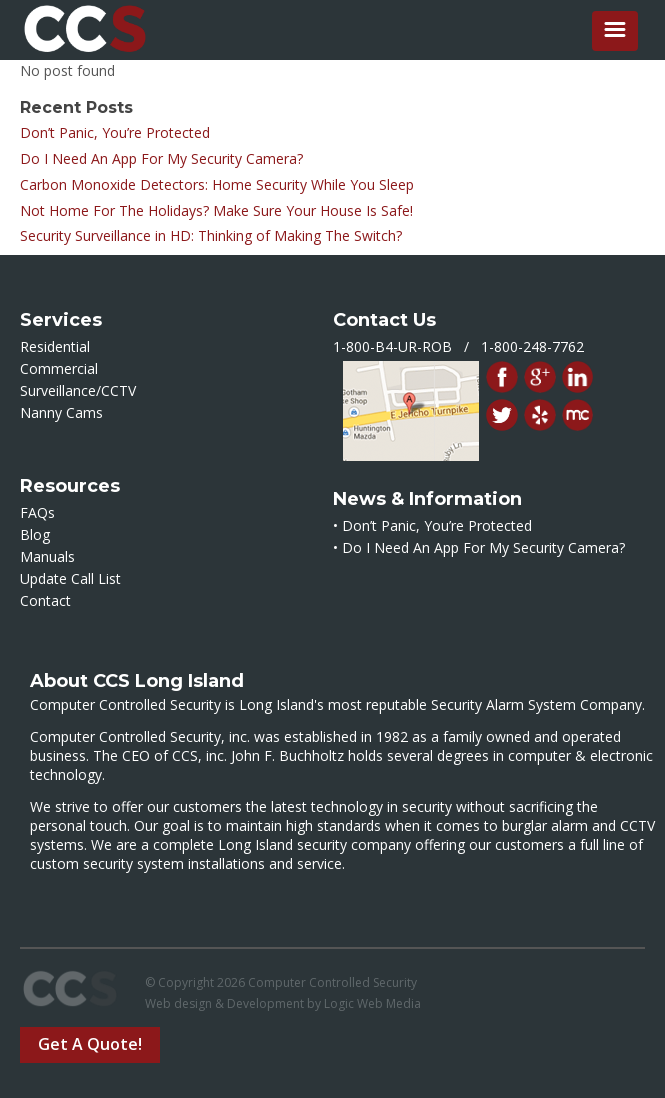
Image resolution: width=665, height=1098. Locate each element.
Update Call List (70, 578)
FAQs (37, 512)
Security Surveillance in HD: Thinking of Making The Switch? (211, 235)
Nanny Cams (61, 412)
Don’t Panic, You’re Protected (115, 132)
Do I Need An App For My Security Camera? (161, 158)
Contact (45, 600)
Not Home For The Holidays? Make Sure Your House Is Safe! (216, 210)
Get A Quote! (90, 1044)
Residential (55, 346)
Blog (35, 534)
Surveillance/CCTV (78, 390)
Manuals (47, 556)
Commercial (59, 368)
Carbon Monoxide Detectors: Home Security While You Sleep (217, 184)
